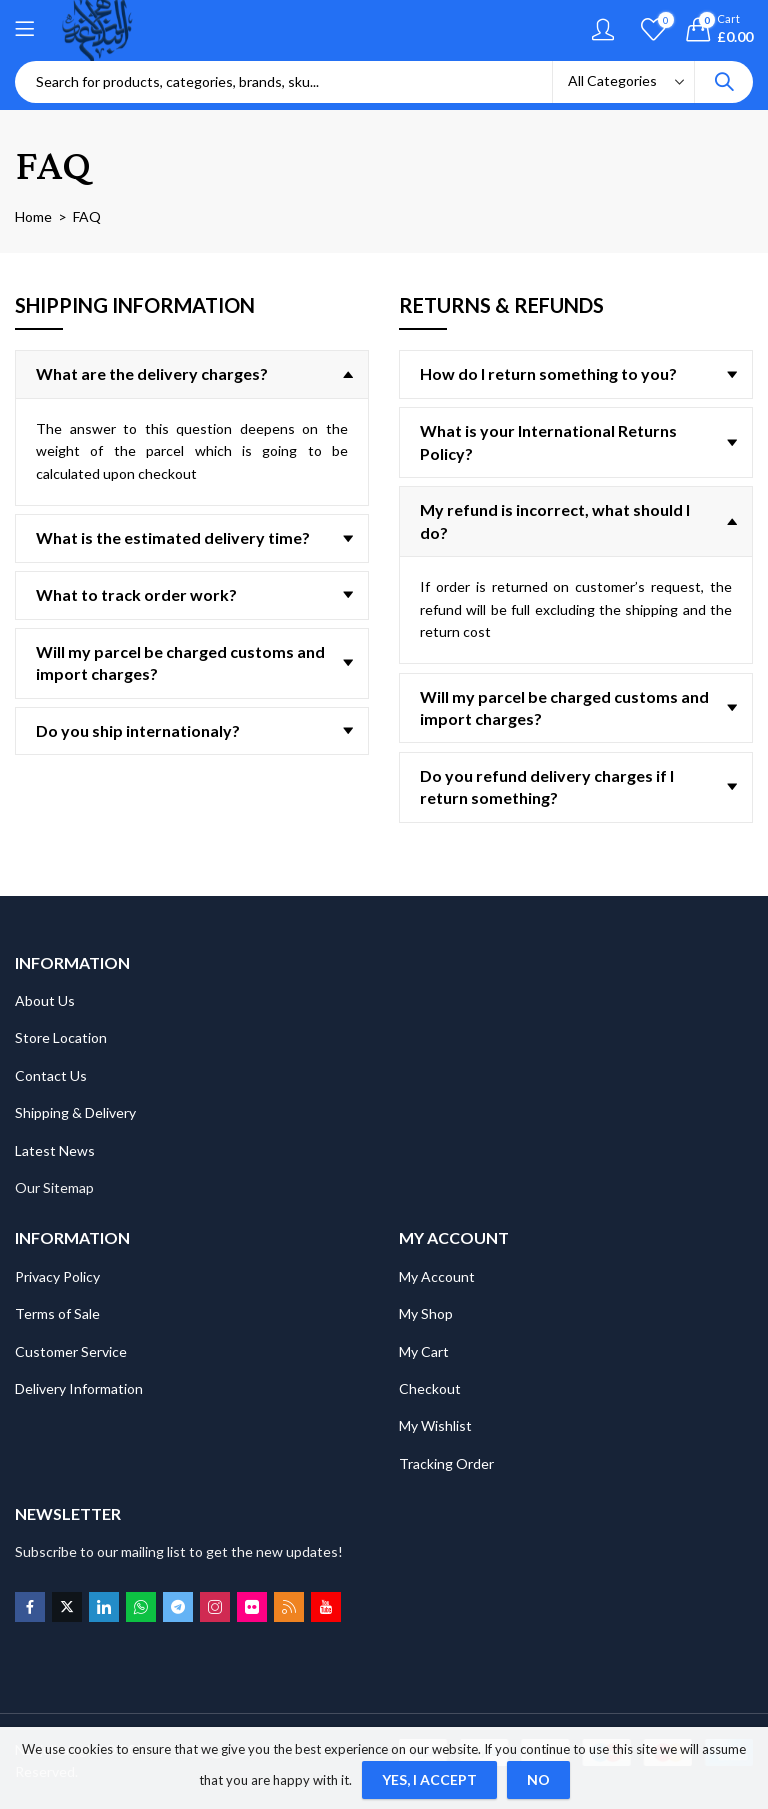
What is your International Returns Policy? (548, 441)
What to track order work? (136, 594)
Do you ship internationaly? (138, 730)
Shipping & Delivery (75, 1112)
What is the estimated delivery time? (173, 537)
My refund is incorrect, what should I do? (555, 520)
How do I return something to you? (548, 373)
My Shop (426, 1313)
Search (724, 82)
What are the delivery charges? (152, 373)
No (538, 1779)
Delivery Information (79, 1388)
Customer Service (71, 1351)
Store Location (61, 1037)
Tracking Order (446, 1463)
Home (33, 216)
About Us (45, 1000)
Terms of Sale (57, 1313)
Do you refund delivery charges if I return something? (547, 786)
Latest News (55, 1150)
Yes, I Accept (429, 1779)
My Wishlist (435, 1425)
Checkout (430, 1388)
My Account (437, 1276)
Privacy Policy (57, 1276)
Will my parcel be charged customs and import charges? (180, 662)
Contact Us (51, 1075)
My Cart (424, 1351)
